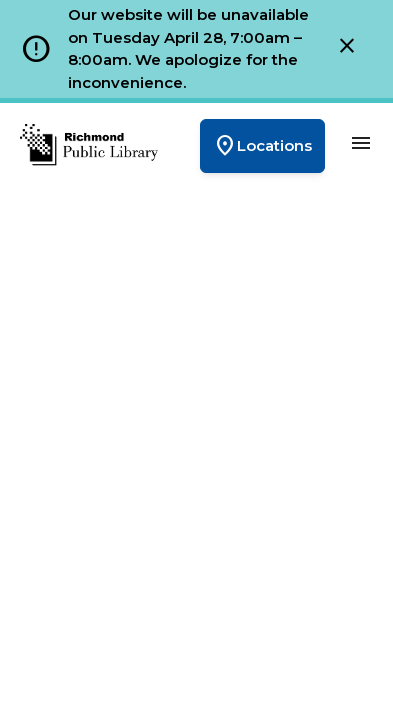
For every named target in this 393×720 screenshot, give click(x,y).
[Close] (347, 49)
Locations (262, 146)
